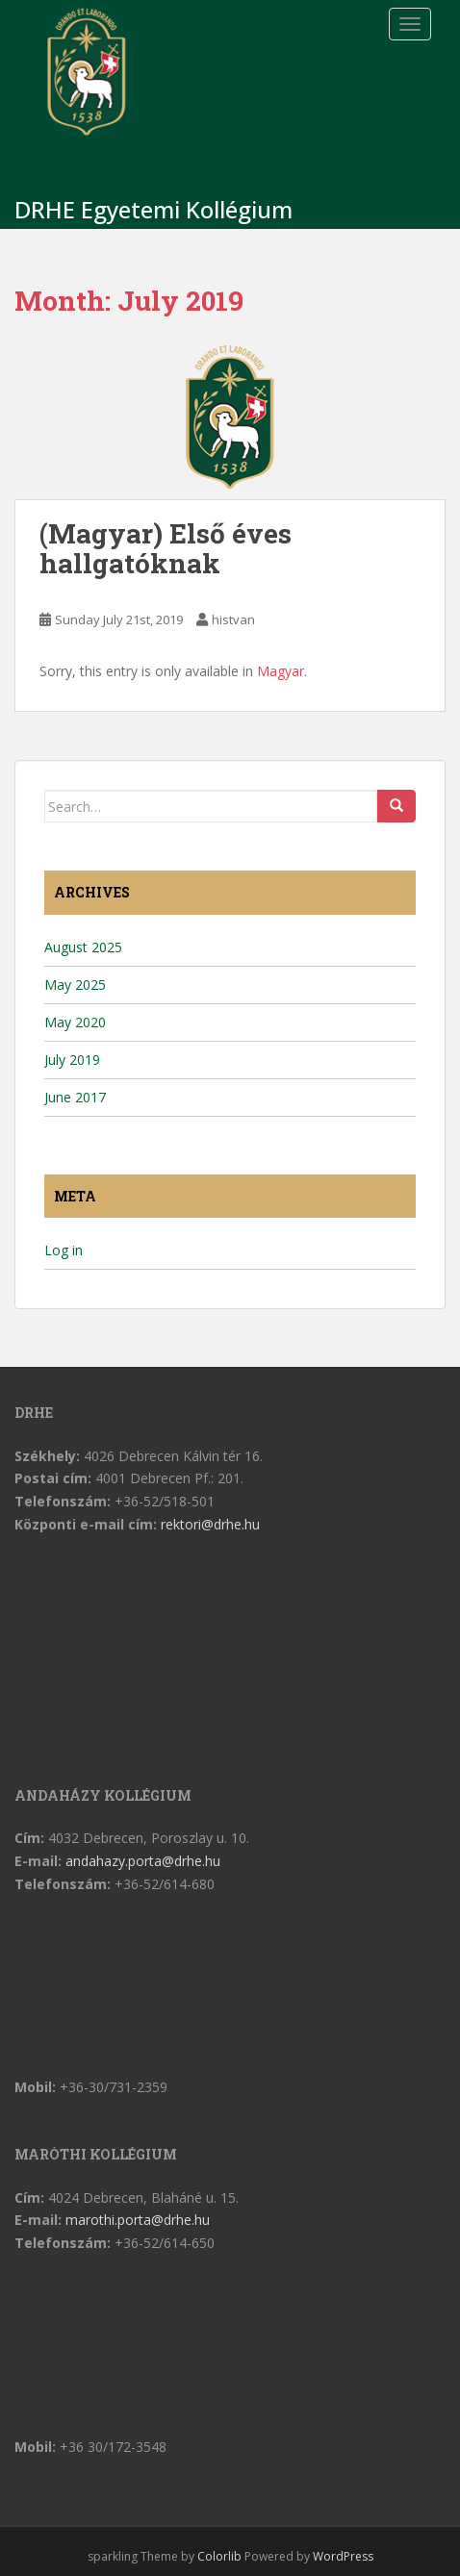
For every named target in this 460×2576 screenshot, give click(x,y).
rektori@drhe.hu (210, 1524)
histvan (233, 619)
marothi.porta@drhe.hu (137, 2219)
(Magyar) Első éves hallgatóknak (165, 548)
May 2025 (75, 984)
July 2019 (72, 1059)
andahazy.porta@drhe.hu (142, 1861)
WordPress (343, 2556)
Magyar (280, 671)
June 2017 (75, 1097)
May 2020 (75, 1022)
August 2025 (83, 947)
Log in (63, 1250)
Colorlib (219, 2556)
